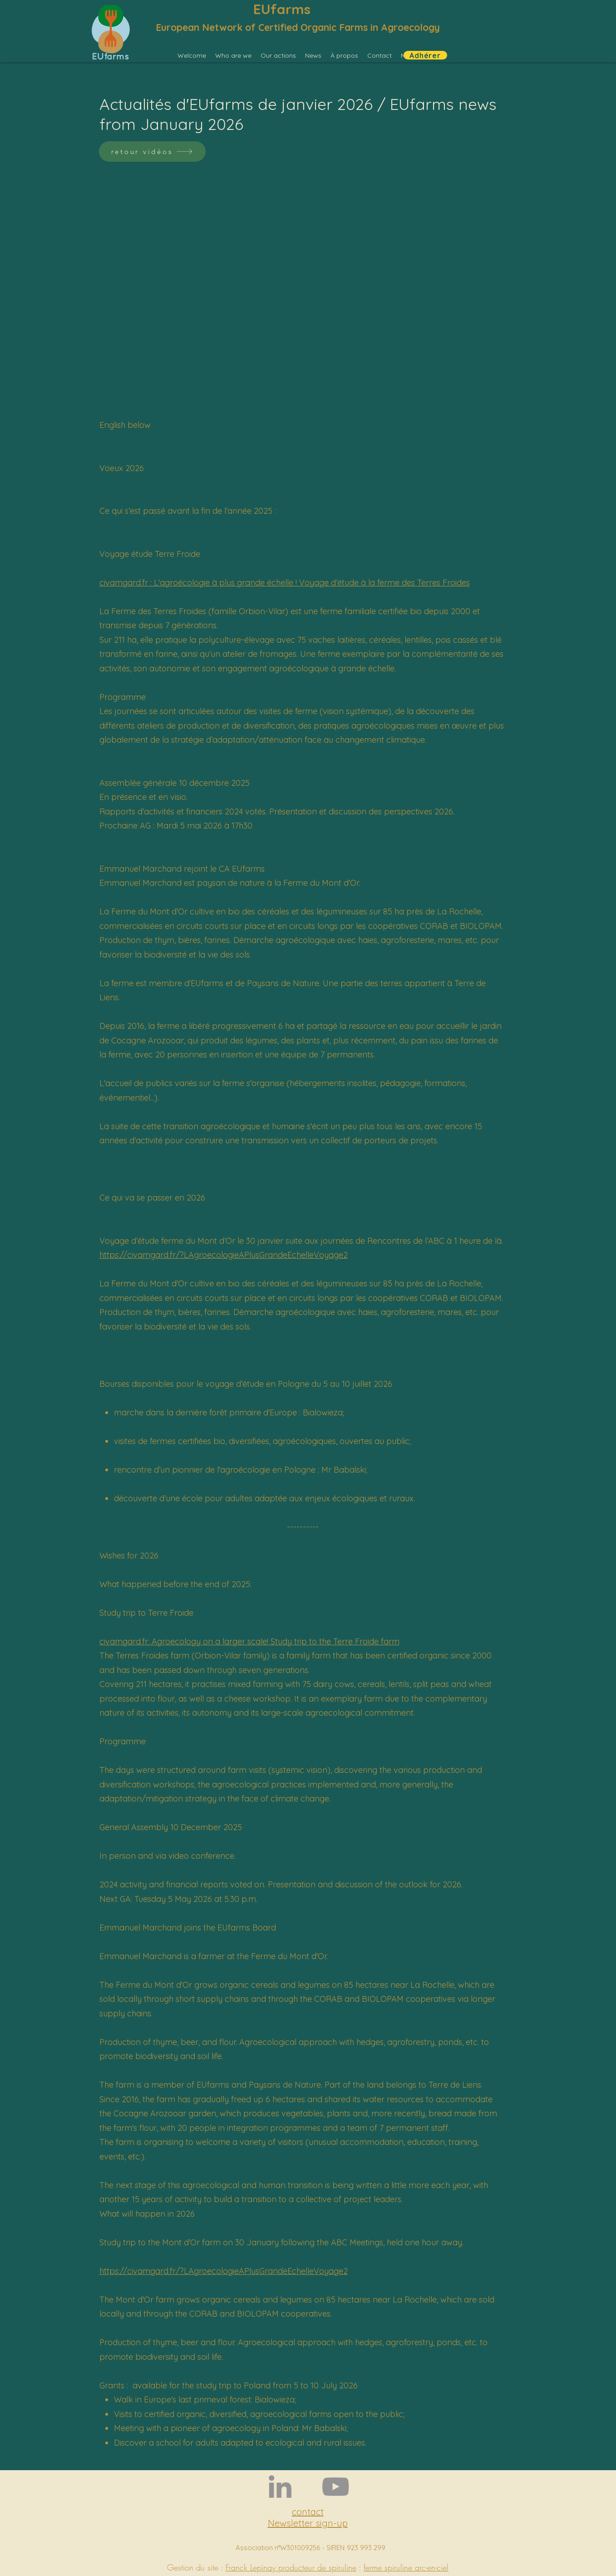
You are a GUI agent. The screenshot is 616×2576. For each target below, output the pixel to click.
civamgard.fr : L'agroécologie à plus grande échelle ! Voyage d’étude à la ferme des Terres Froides (284, 582)
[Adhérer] (425, 55)
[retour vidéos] (152, 151)
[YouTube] (335, 2486)
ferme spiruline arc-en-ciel (406, 2567)
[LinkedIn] (280, 2486)
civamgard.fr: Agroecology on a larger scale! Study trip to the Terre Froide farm (249, 1641)
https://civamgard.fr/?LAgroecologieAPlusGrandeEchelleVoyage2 (223, 1255)
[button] (233, 55)
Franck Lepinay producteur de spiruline (291, 2567)
